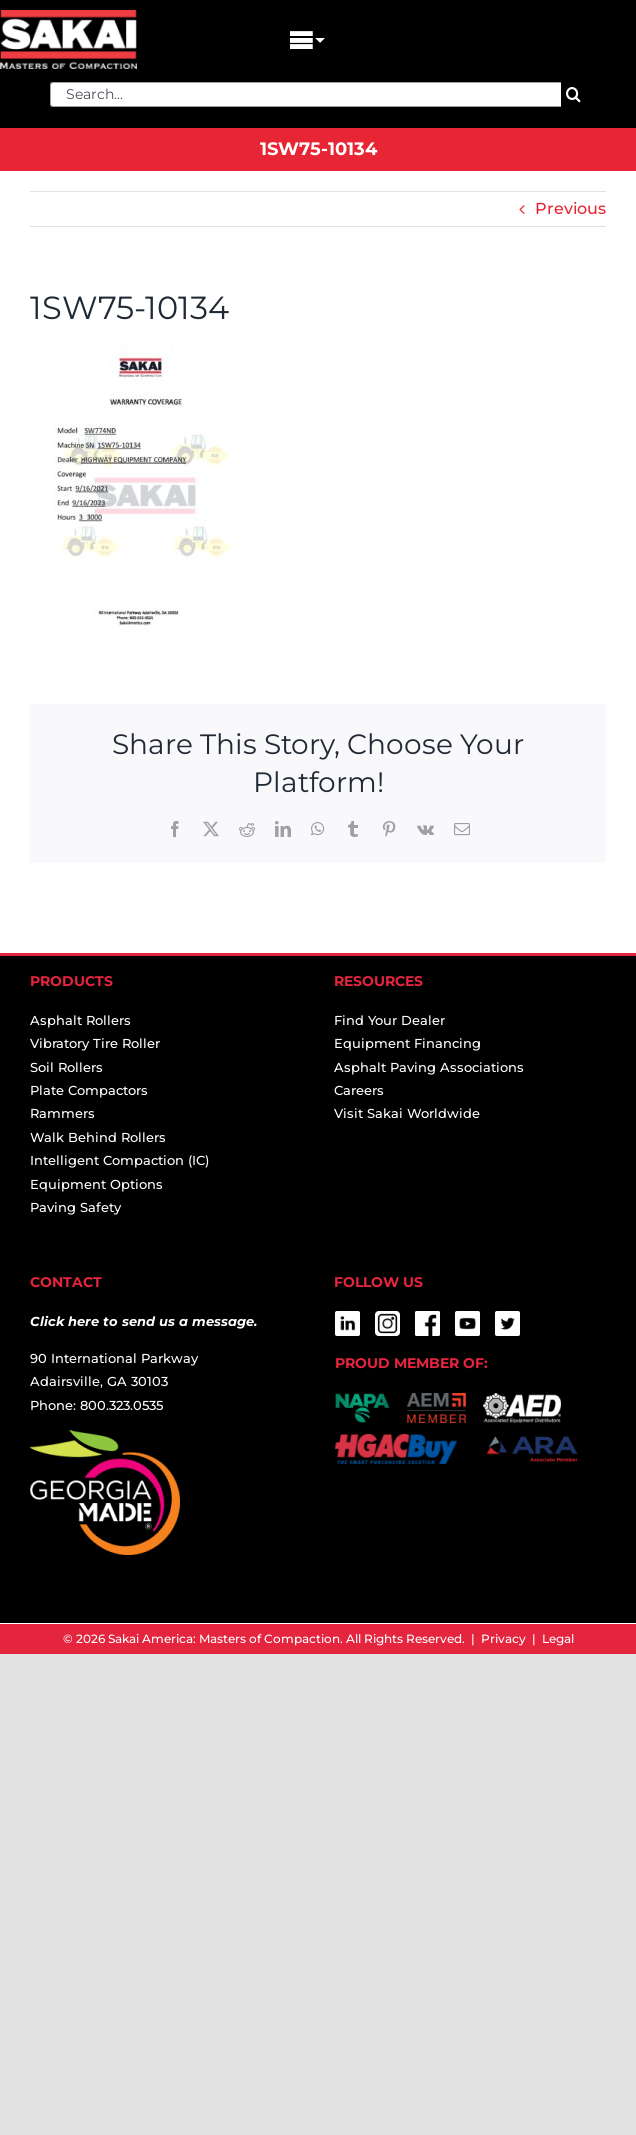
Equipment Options (96, 1184)
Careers (359, 1090)
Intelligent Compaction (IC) (119, 1160)
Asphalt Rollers (80, 1020)
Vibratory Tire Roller (95, 1043)
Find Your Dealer (389, 1020)
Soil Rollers (66, 1067)
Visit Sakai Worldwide (407, 1113)
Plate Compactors (89, 1090)
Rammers (62, 1113)
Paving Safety (75, 1207)
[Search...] (305, 94)
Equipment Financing (407, 1043)
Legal (558, 1638)
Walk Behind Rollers (98, 1137)
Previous (570, 208)
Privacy (503, 1638)
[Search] (573, 94)
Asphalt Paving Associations (429, 1067)
